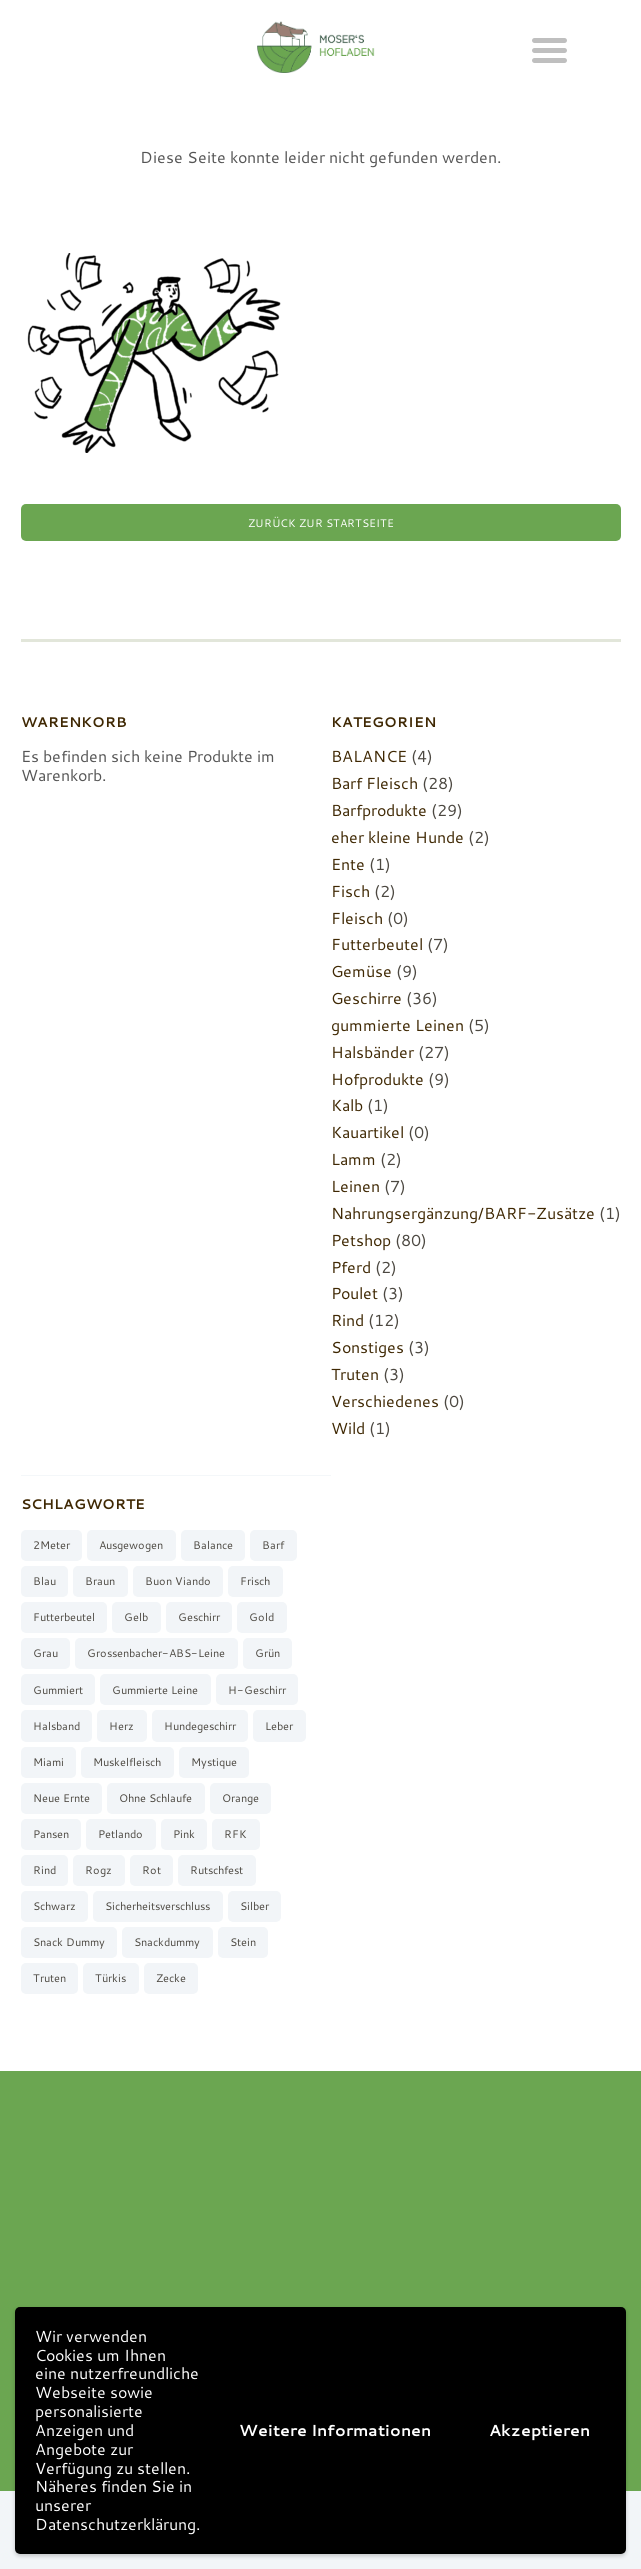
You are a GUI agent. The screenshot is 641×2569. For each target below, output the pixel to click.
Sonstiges (367, 1346)
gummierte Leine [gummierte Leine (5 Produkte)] (155, 1690)
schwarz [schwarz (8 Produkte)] (54, 1906)
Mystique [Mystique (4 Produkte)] (214, 1762)
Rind (347, 1319)
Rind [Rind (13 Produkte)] (44, 1870)
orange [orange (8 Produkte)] (240, 1798)
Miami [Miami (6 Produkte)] (48, 1762)
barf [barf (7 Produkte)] (273, 1545)
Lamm (353, 1158)
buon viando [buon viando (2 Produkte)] (178, 1581)
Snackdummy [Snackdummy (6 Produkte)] (167, 1942)
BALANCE (369, 755)
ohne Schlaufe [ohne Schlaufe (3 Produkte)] (155, 1798)
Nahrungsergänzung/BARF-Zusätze (463, 1212)
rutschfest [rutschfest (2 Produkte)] (216, 1870)
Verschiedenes (385, 1400)
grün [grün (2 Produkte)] (267, 1653)
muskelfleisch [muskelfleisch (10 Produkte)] (127, 1762)
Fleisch (357, 917)
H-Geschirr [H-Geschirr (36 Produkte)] (257, 1690)
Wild (348, 1427)
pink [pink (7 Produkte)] (184, 1834)
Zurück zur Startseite (321, 522)
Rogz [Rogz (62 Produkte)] (98, 1870)
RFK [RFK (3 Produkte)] (235, 1834)
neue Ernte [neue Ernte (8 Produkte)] (61, 1798)
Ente (348, 863)
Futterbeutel (377, 943)
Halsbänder (372, 1051)
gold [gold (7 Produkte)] (261, 1617)
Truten (355, 1373)
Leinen (355, 1185)
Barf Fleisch (374, 782)
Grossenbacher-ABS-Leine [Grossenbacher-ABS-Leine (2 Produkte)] (156, 1653)
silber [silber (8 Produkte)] (254, 1906)
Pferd (351, 1266)
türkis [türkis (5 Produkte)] (110, 1978)
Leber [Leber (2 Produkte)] (279, 1726)
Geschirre (366, 997)
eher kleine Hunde (397, 836)
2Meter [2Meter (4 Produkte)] (51, 1545)
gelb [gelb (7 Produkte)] (136, 1617)
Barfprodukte (379, 809)
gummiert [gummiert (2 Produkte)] (58, 1690)
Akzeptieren (539, 2429)
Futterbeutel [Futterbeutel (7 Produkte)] (64, 1617)
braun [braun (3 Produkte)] (100, 1581)
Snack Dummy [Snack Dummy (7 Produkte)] (69, 1942)
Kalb (347, 1104)
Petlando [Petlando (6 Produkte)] (120, 1834)
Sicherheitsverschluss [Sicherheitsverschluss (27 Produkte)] (157, 1906)
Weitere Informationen (335, 2429)
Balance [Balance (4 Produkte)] (213, 1545)
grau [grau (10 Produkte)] (45, 1653)
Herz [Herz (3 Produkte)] (121, 1726)
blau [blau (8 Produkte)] (44, 1581)
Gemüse (361, 970)
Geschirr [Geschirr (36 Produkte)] (199, 1617)
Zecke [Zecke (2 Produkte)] (171, 1978)
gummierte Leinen (397, 1024)
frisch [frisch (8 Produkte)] (255, 1581)
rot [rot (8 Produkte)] (151, 1870)
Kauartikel (367, 1131)
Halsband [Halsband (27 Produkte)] (56, 1726)
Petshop (361, 1239)
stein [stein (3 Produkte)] (243, 1942)
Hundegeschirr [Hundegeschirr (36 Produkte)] (200, 1726)
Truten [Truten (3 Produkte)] (49, 1978)
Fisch (350, 890)
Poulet (354, 1292)
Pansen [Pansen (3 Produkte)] (51, 1834)
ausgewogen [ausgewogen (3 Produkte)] (131, 1545)
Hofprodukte (377, 1078)
